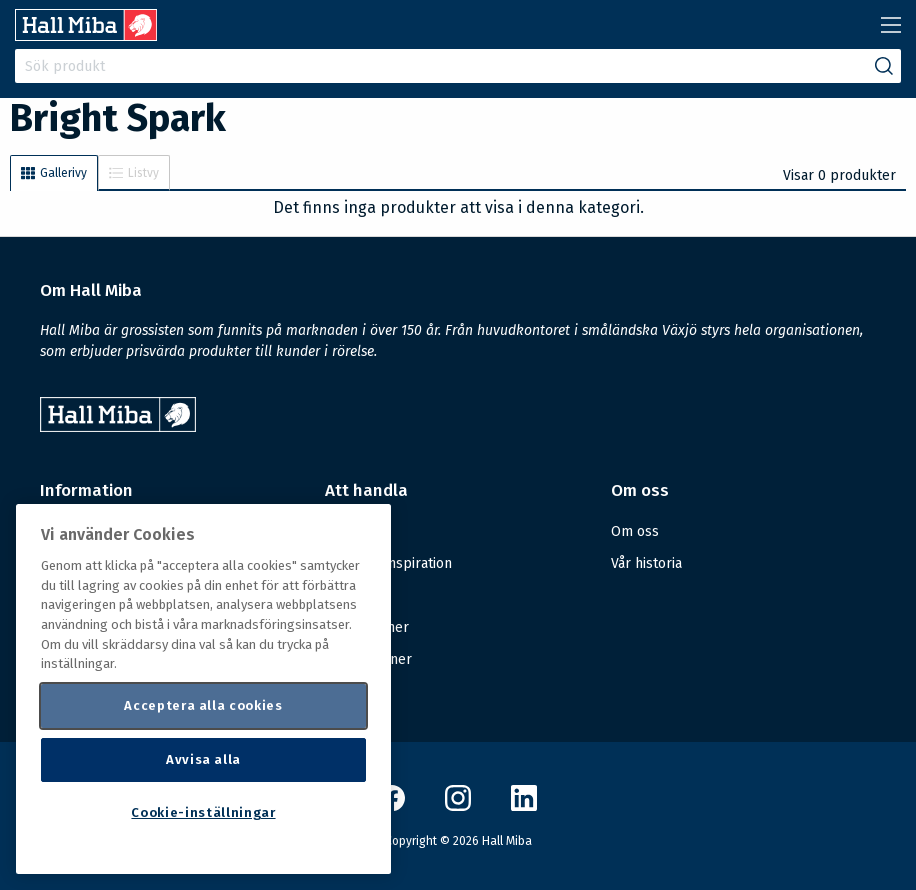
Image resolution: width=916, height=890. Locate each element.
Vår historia (646, 563)
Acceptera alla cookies (203, 705)
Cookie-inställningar (203, 812)
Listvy (134, 173)
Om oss (635, 531)
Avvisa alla (203, 759)
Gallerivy (54, 173)
